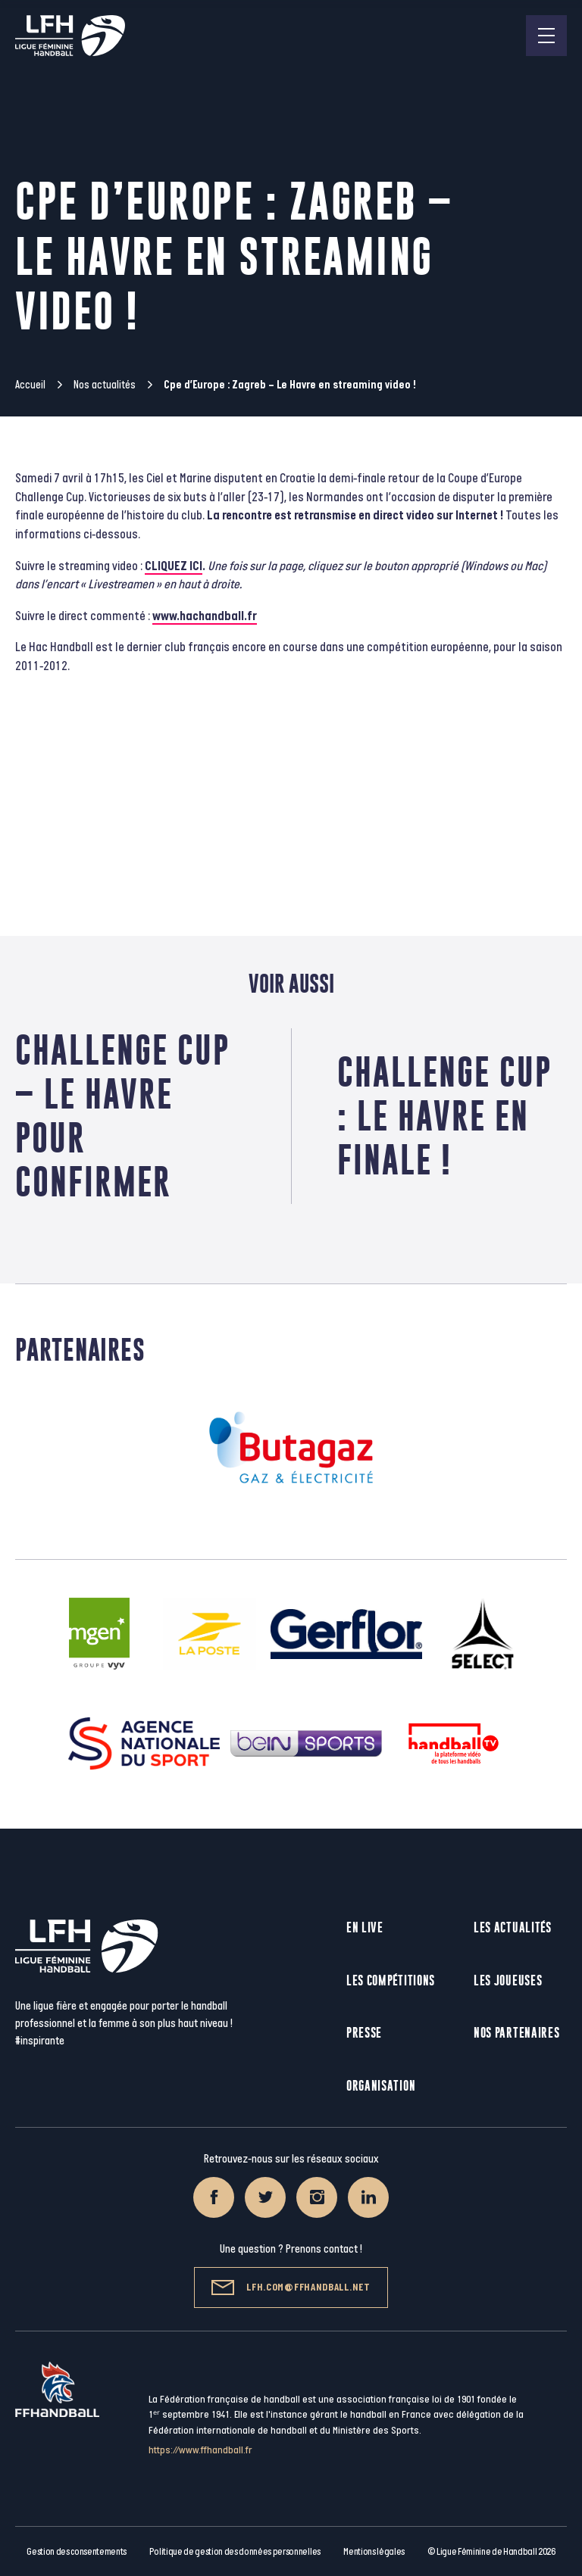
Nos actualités (105, 385)
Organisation (380, 2086)
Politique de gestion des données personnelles (234, 2552)
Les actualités (513, 1927)
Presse (364, 2033)
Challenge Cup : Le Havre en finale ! (444, 1116)
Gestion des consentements (77, 2552)
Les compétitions (390, 1980)
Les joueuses (508, 1980)
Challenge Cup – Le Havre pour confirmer (122, 1116)
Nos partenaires (517, 2033)
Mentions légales (374, 2552)
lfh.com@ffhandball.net (290, 2287)
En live (364, 1927)
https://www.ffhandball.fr (200, 2449)
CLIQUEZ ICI (173, 566)
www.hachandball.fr (204, 616)
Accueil (30, 385)
